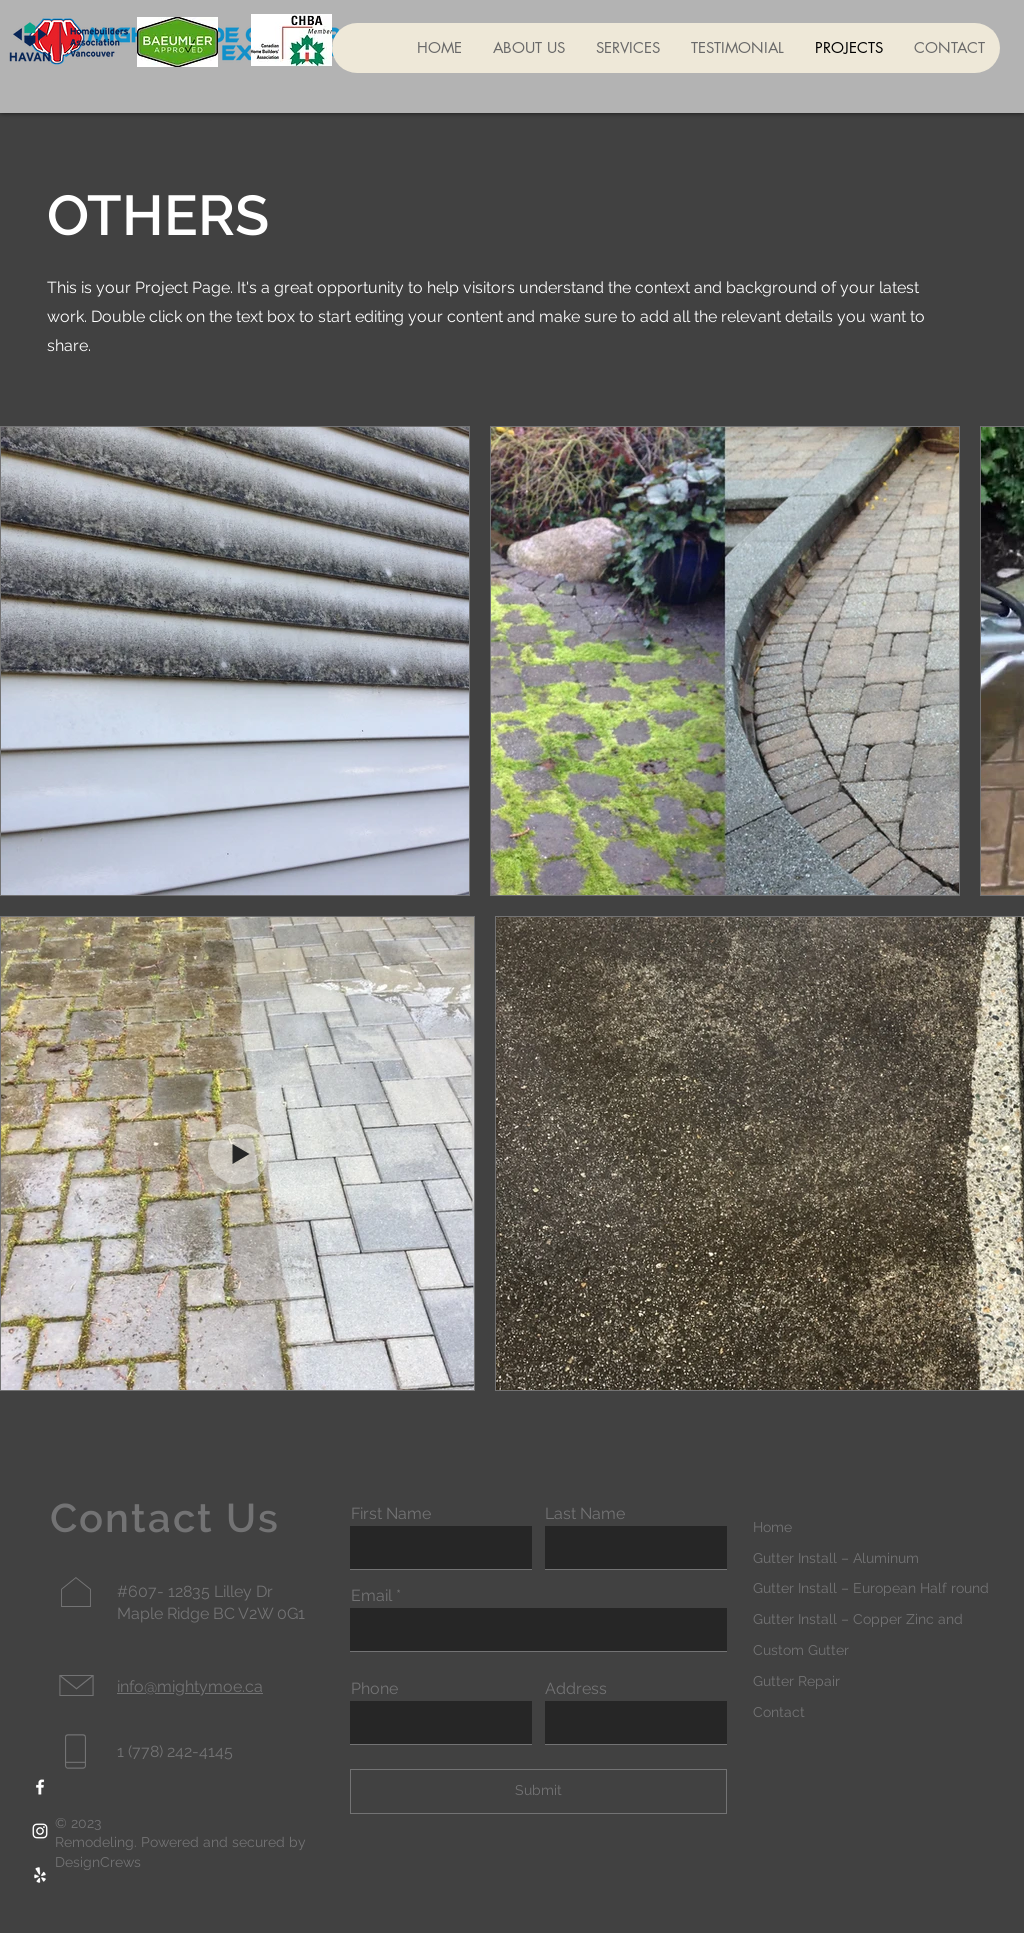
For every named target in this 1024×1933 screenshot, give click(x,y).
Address (576, 1689)
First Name (391, 1514)
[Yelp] (40, 1875)
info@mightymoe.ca (190, 1686)
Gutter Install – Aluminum (836, 1558)
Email (371, 1596)
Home (772, 1527)
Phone (374, 1689)
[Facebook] (40, 1787)
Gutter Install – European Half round (871, 1588)
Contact (779, 1712)
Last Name (585, 1514)
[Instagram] (40, 1831)
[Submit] (538, 1791)
